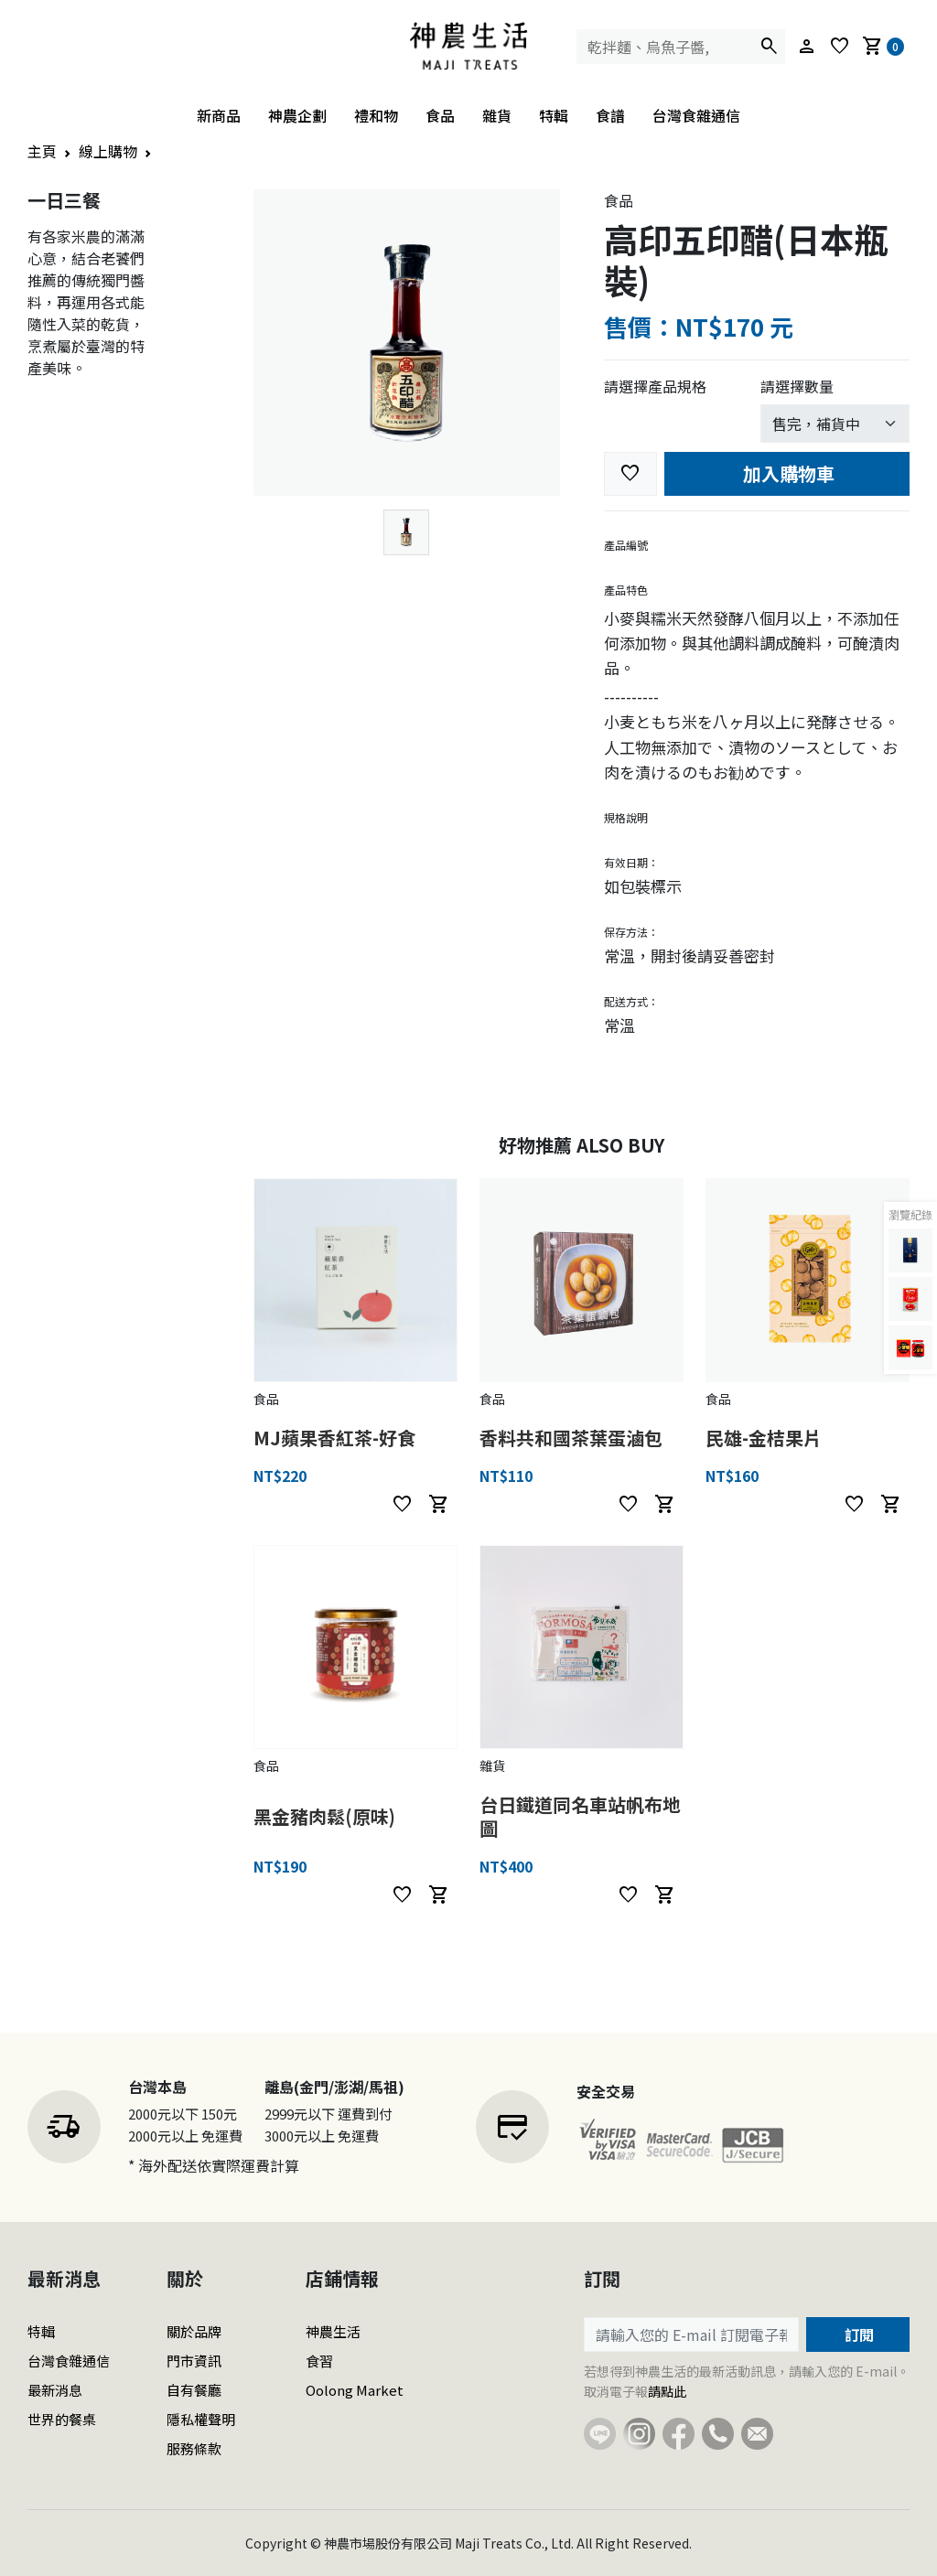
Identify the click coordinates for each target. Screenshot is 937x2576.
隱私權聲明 (201, 2419)
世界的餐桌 (61, 2419)
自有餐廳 (194, 2389)
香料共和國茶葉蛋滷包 (570, 1437)
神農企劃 (297, 115)
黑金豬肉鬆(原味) (324, 1816)
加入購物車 (786, 473)
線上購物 (108, 151)
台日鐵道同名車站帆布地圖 (580, 1816)
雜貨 (497, 115)
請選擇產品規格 (655, 386)
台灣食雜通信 (696, 115)
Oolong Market (355, 2389)
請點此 (667, 2391)
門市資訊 (194, 2360)
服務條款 (194, 2448)
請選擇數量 (797, 386)
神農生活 (333, 2331)
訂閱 (857, 2334)
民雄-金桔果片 (763, 1437)
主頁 (42, 151)
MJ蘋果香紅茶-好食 (334, 1437)
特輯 (553, 115)
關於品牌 (194, 2331)
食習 (319, 2360)
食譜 (610, 115)
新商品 (219, 115)
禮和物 (376, 115)
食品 (440, 115)
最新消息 (54, 2389)
